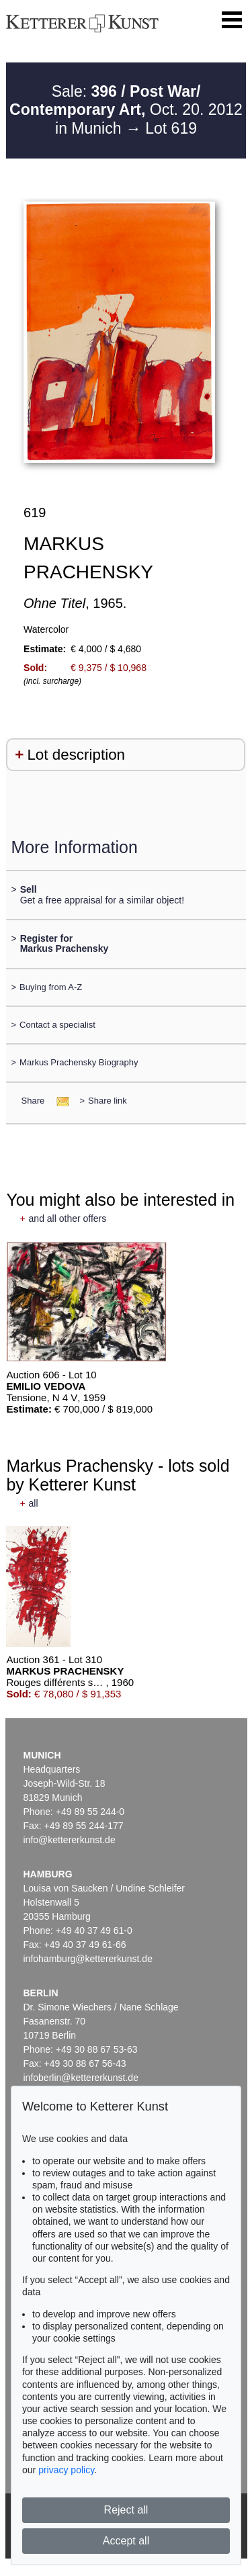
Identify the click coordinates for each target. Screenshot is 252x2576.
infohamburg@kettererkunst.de (88, 1958)
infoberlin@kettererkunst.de (81, 2077)
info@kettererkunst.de (70, 1839)
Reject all (126, 2510)
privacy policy (66, 2469)
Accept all (126, 2540)
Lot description (76, 754)
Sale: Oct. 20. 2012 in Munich (126, 110)
